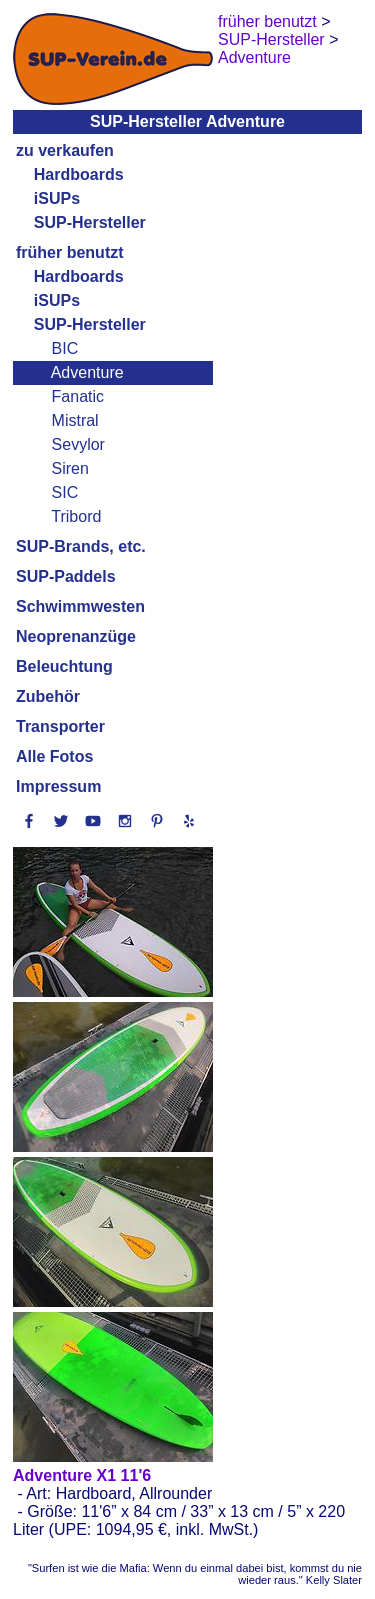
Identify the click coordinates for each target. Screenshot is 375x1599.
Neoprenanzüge (76, 636)
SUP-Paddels (66, 576)
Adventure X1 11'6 (82, 1475)
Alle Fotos (54, 756)
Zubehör (48, 696)
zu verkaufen (65, 150)
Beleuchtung (64, 666)
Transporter (60, 726)
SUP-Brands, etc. (81, 546)
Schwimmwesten (80, 606)
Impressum (58, 786)
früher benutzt (70, 252)
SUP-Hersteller (90, 222)
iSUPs (57, 198)
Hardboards (79, 174)
